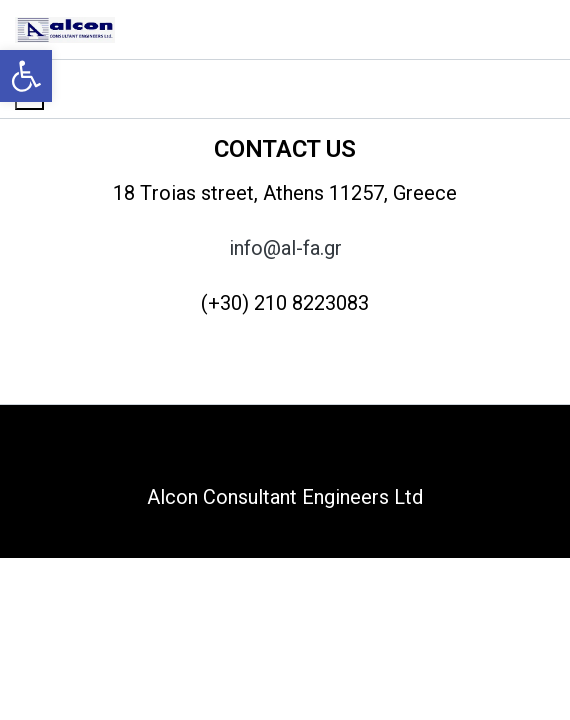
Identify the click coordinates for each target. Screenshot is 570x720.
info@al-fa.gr (285, 248)
